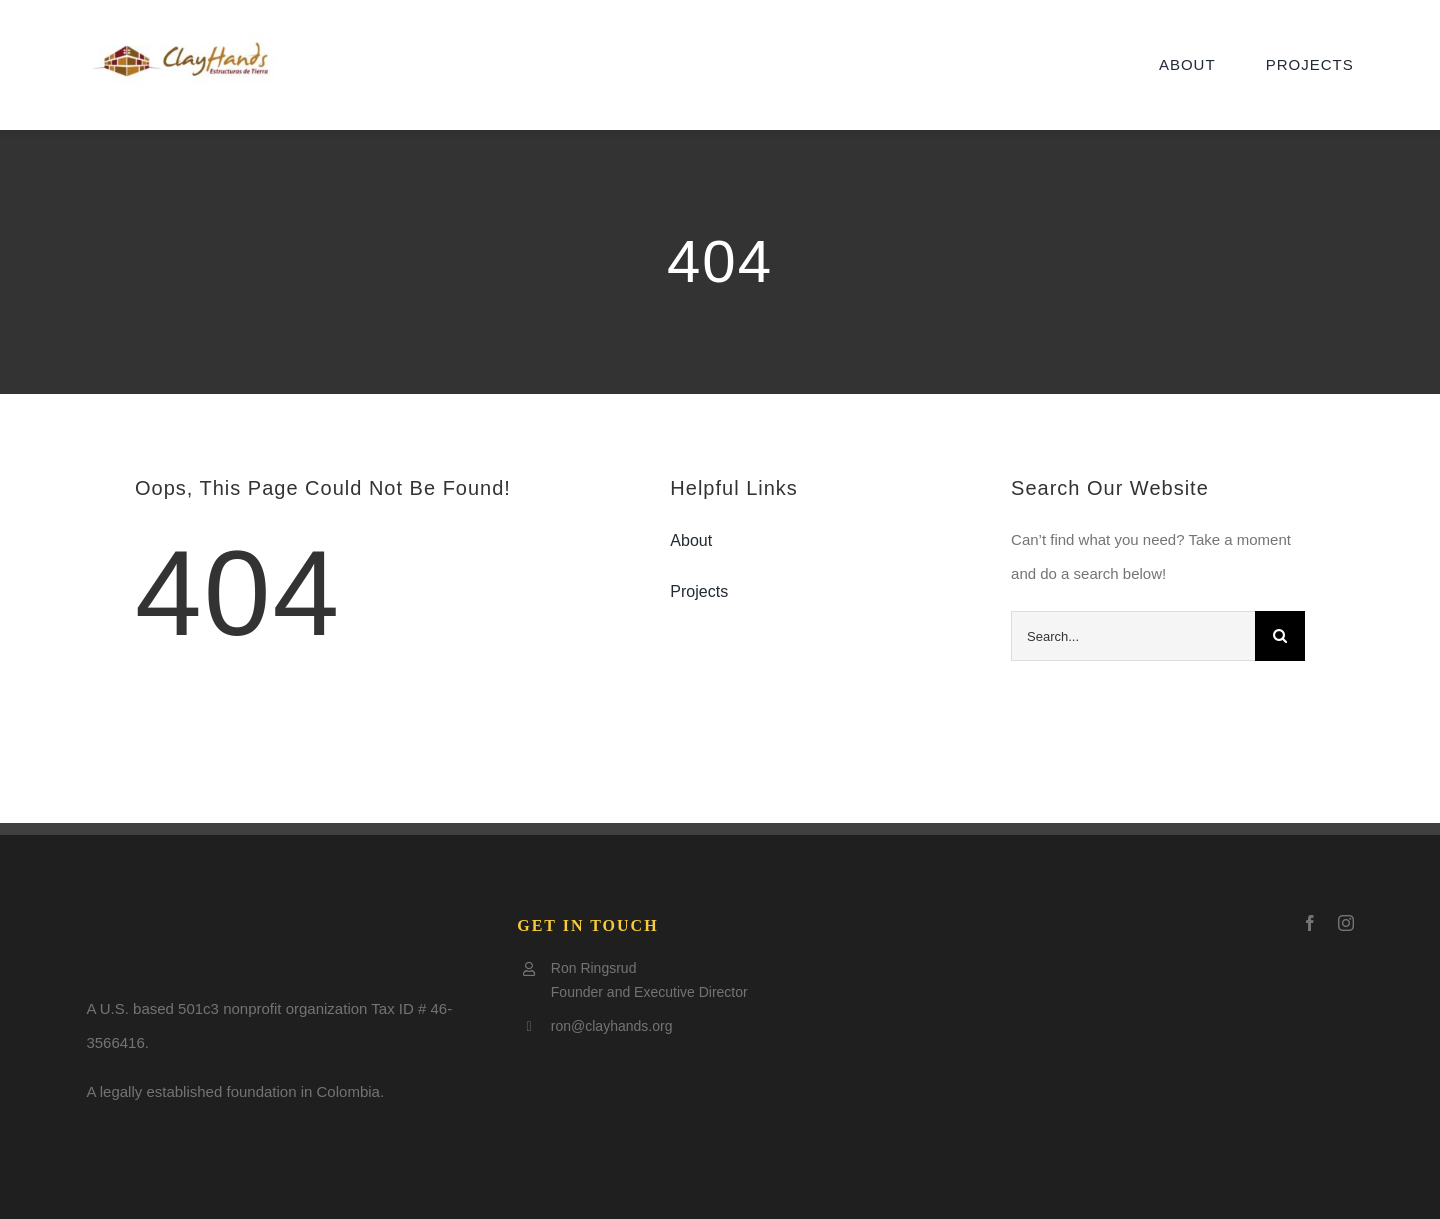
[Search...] (1133, 636)
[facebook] (1310, 923)
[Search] (1280, 636)
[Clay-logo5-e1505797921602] (181, 40)
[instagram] (1346, 923)
